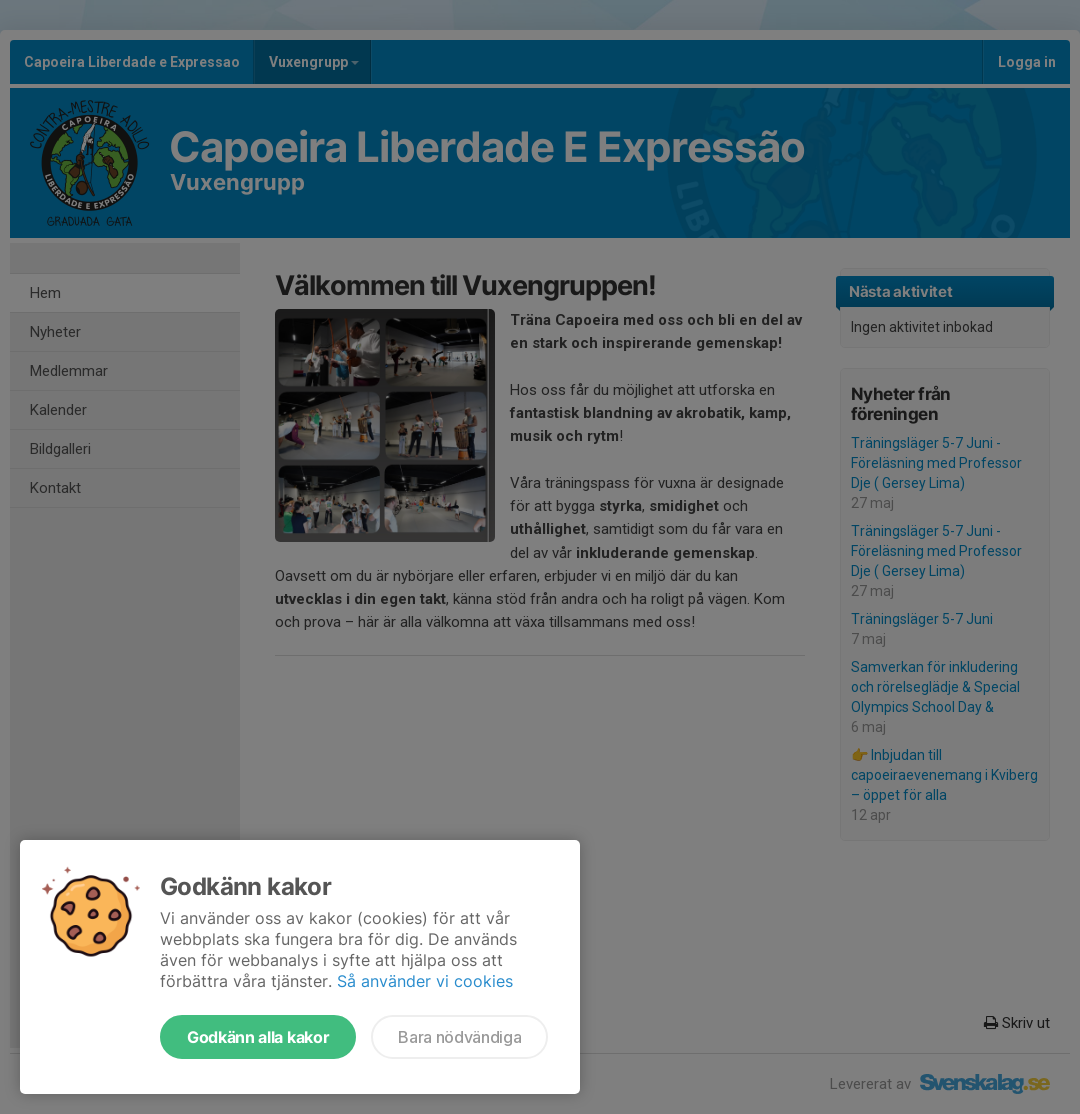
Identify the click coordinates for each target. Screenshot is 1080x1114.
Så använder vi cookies (425, 981)
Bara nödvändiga (459, 1037)
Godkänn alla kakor (258, 1037)
